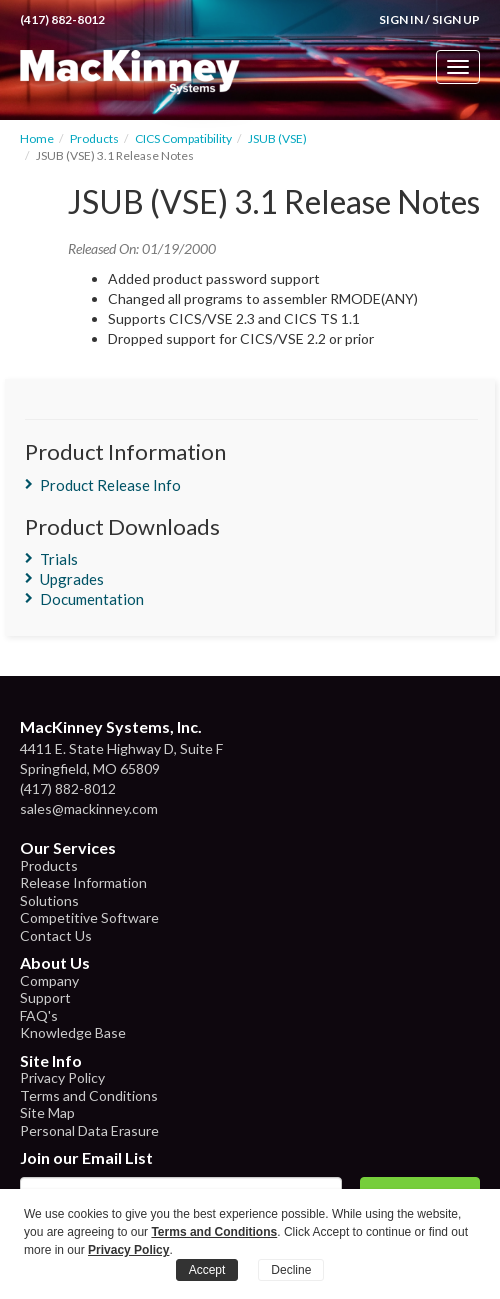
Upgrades (72, 579)
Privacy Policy (62, 1077)
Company (49, 980)
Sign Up (456, 19)
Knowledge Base (73, 1032)
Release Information (83, 882)
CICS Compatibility (183, 138)
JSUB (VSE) (277, 138)
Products (94, 138)
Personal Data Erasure (89, 1130)
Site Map (47, 1112)
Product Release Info (110, 485)
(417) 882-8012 (62, 19)
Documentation (92, 599)
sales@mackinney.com (89, 808)
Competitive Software (89, 917)
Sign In (401, 19)
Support (45, 997)
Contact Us (56, 935)
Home (37, 138)
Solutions (49, 900)
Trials (59, 559)
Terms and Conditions (89, 1095)
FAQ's (39, 1015)
